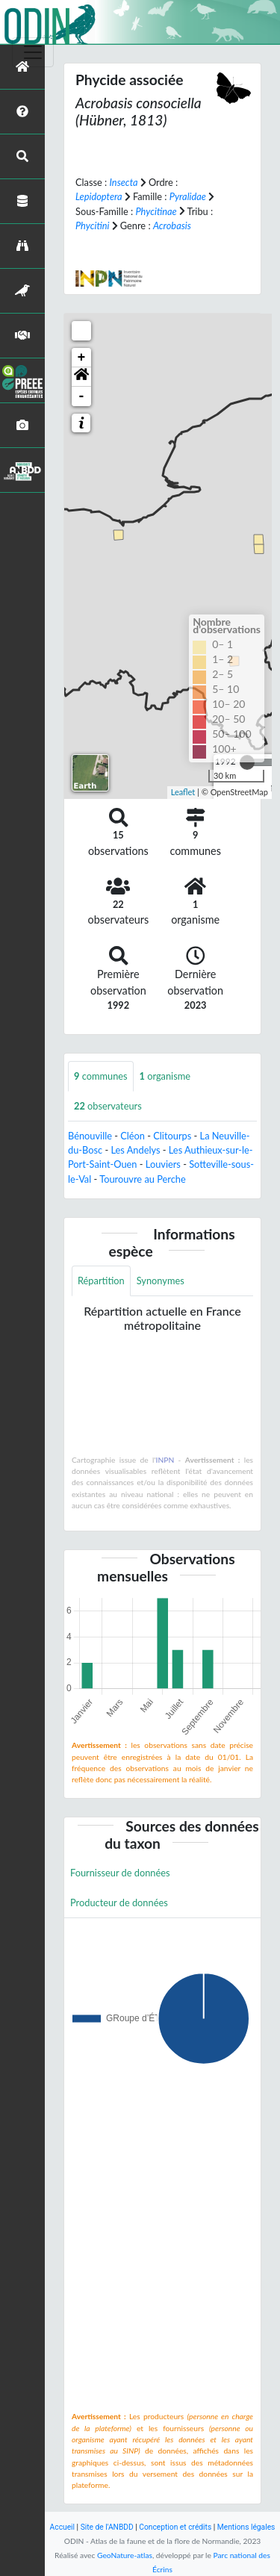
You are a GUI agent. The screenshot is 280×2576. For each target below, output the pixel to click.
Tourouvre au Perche (142, 1179)
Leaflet (183, 792)
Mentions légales (246, 2527)
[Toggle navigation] (33, 52)
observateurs (108, 1106)
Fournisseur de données (120, 1873)
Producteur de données (119, 1902)
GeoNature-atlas (124, 2555)
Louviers (163, 1164)
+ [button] (82, 358)
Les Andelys (135, 1150)
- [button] (82, 396)
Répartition (101, 1281)
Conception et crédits (175, 2527)
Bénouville (90, 1136)
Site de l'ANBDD (107, 2527)
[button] (81, 377)
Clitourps (172, 1136)
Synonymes (160, 1281)
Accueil (62, 2527)
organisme (165, 1076)
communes (101, 1076)
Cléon (132, 1136)
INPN (165, 1459)
